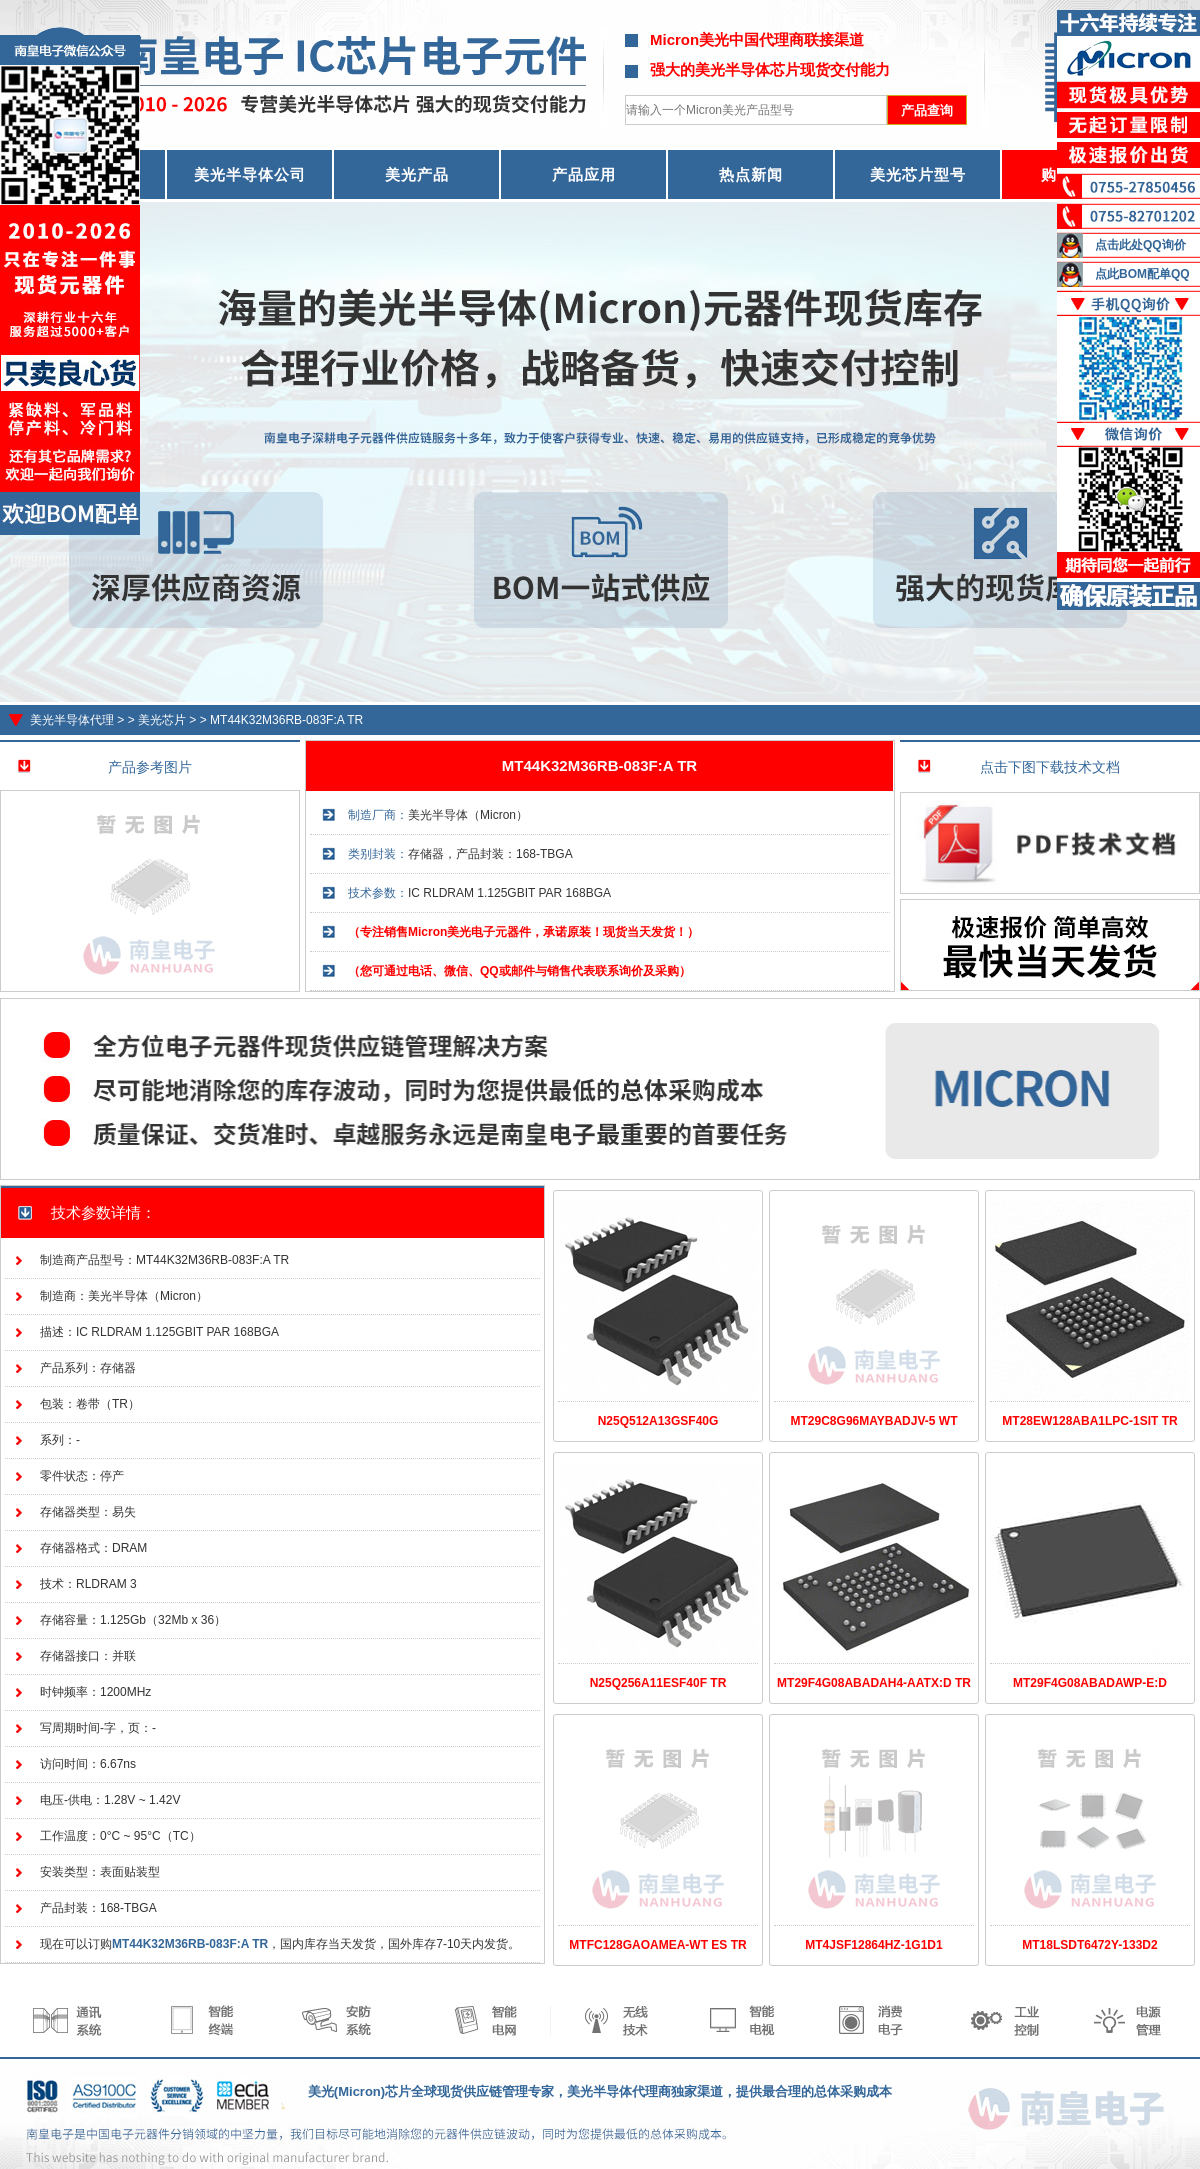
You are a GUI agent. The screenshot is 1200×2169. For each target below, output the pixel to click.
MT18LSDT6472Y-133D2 (1089, 1945)
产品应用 (584, 174)
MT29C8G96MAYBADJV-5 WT (874, 1421)
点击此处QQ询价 (1140, 245)
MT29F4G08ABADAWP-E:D (1090, 1683)
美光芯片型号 (918, 174)
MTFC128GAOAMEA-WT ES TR (657, 1945)
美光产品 (417, 174)
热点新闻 (751, 174)
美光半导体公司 (250, 174)
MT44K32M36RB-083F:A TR (286, 720)
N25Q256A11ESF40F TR (658, 1683)
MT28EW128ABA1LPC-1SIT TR (1089, 1421)
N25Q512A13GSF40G (658, 1421)
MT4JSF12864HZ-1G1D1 (873, 1945)
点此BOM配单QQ (1142, 274)
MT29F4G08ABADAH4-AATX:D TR (874, 1683)
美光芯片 (162, 720)
